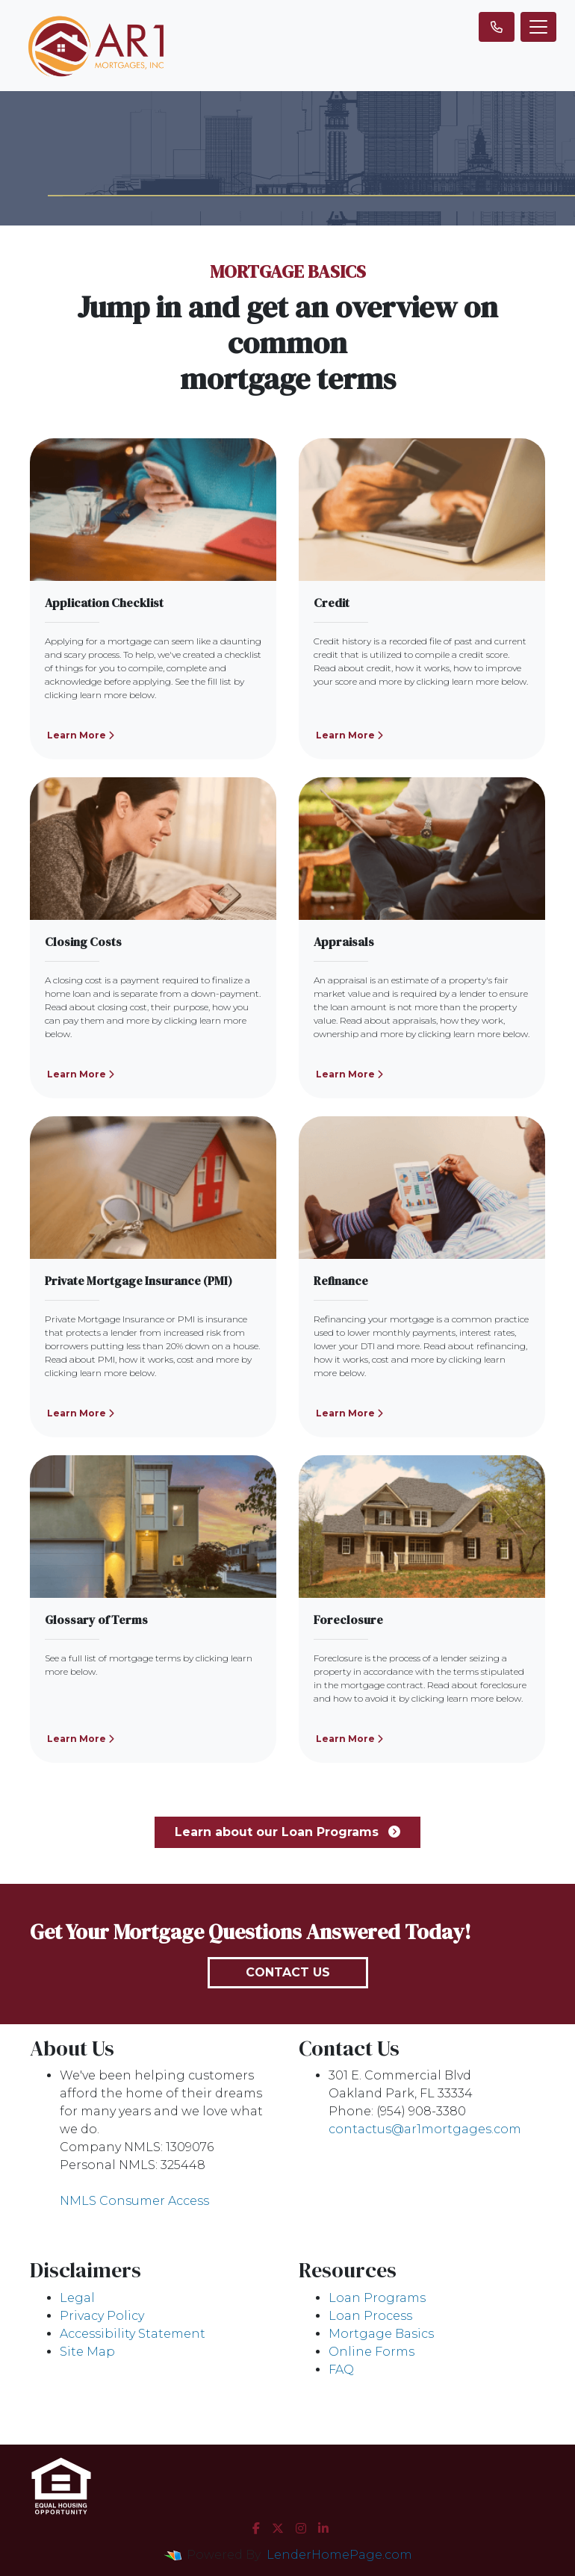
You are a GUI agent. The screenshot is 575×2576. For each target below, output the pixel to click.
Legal (77, 2298)
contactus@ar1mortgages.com (425, 2129)
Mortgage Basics (381, 2334)
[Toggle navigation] (538, 27)
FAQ (341, 2369)
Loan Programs (377, 2298)
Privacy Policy (102, 2316)
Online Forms (371, 2352)
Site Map (87, 2352)
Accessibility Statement (132, 2334)
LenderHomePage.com (339, 2555)
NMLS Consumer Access (134, 2201)
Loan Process (370, 2316)
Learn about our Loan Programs (287, 1832)
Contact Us (288, 1972)
